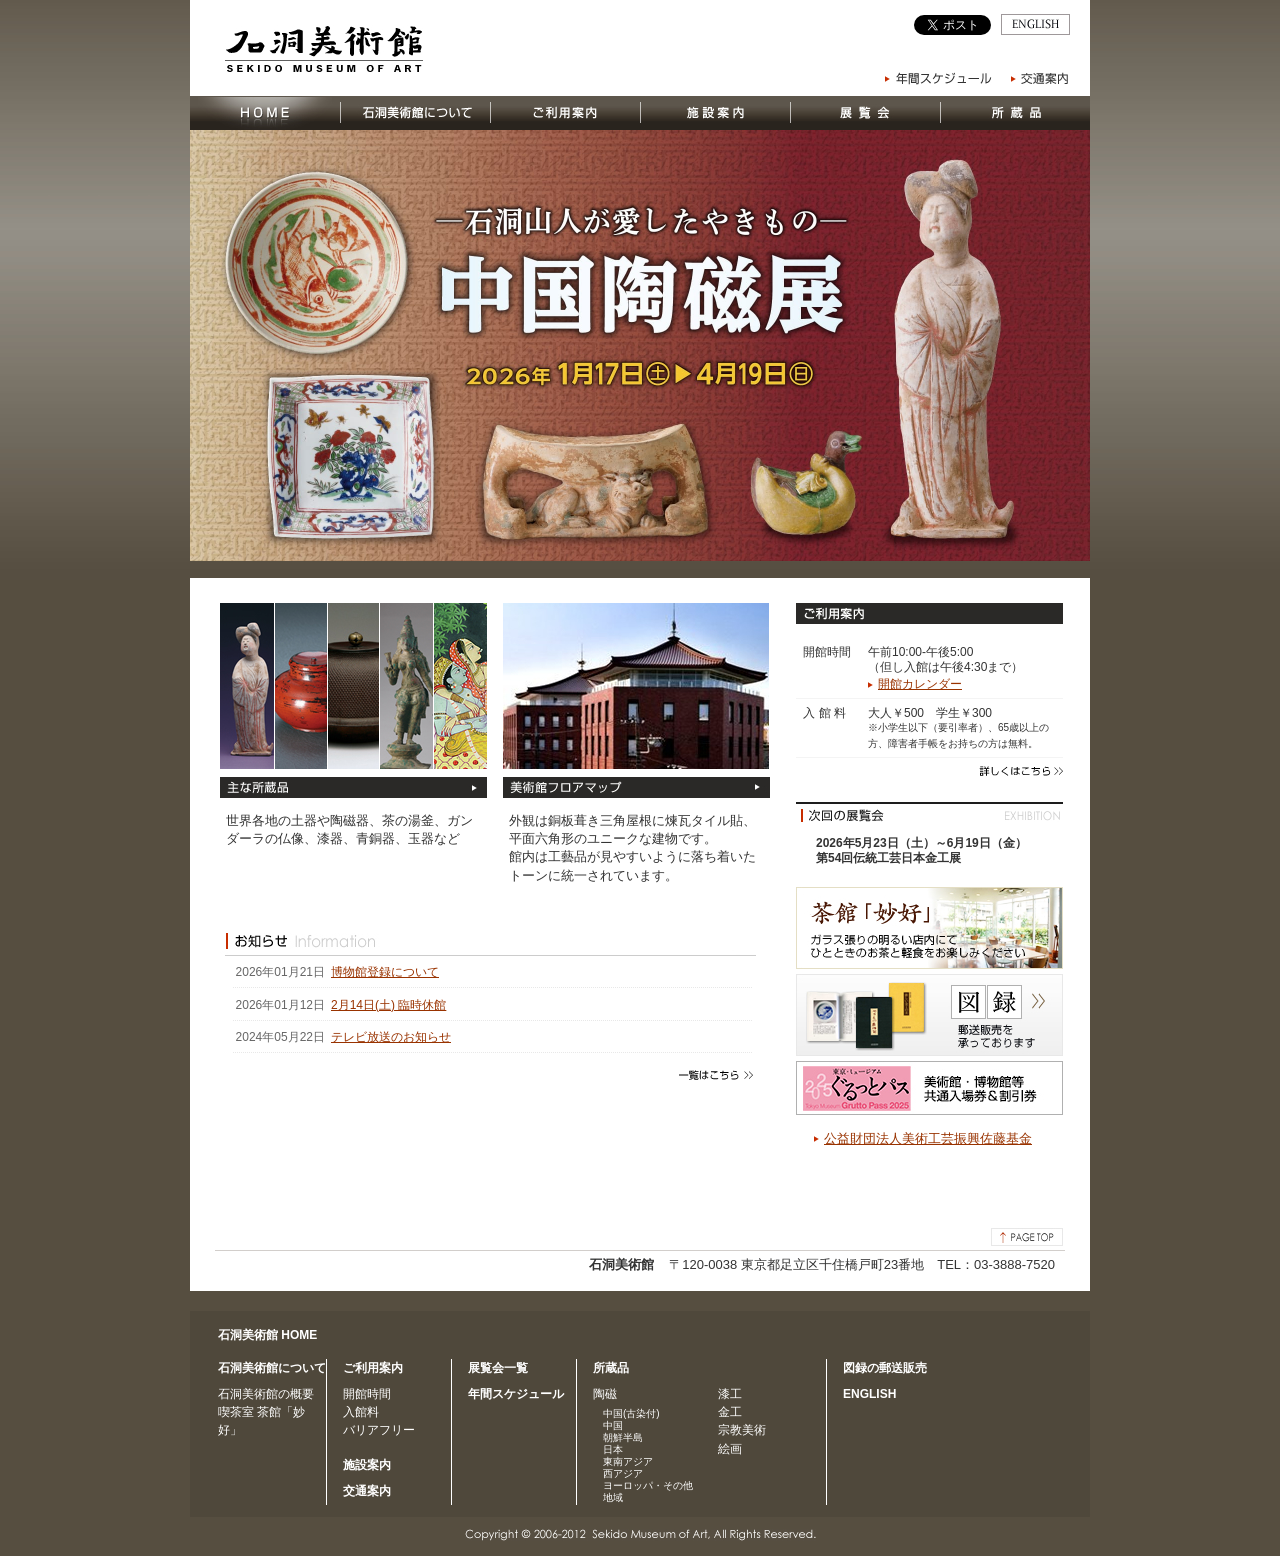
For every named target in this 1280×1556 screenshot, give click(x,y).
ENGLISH (869, 1394)
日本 (613, 1449)
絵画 (730, 1449)
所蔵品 (611, 1368)
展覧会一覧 (498, 1368)
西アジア (623, 1473)
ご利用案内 (373, 1368)
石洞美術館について (272, 1368)
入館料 (361, 1412)
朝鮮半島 (623, 1437)
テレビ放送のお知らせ (391, 1037)
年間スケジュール (516, 1394)
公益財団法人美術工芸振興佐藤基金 (928, 1138)
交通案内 (367, 1491)
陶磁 (605, 1394)
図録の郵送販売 (885, 1368)
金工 (730, 1412)
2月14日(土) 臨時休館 (388, 1005)
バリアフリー (379, 1430)
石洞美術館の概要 (266, 1394)
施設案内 (367, 1465)
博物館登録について (385, 972)
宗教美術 (742, 1430)
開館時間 (367, 1394)
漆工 (730, 1394)
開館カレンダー (920, 684)
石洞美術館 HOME (267, 1335)
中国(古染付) (631, 1413)
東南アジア (628, 1461)
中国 (613, 1425)
